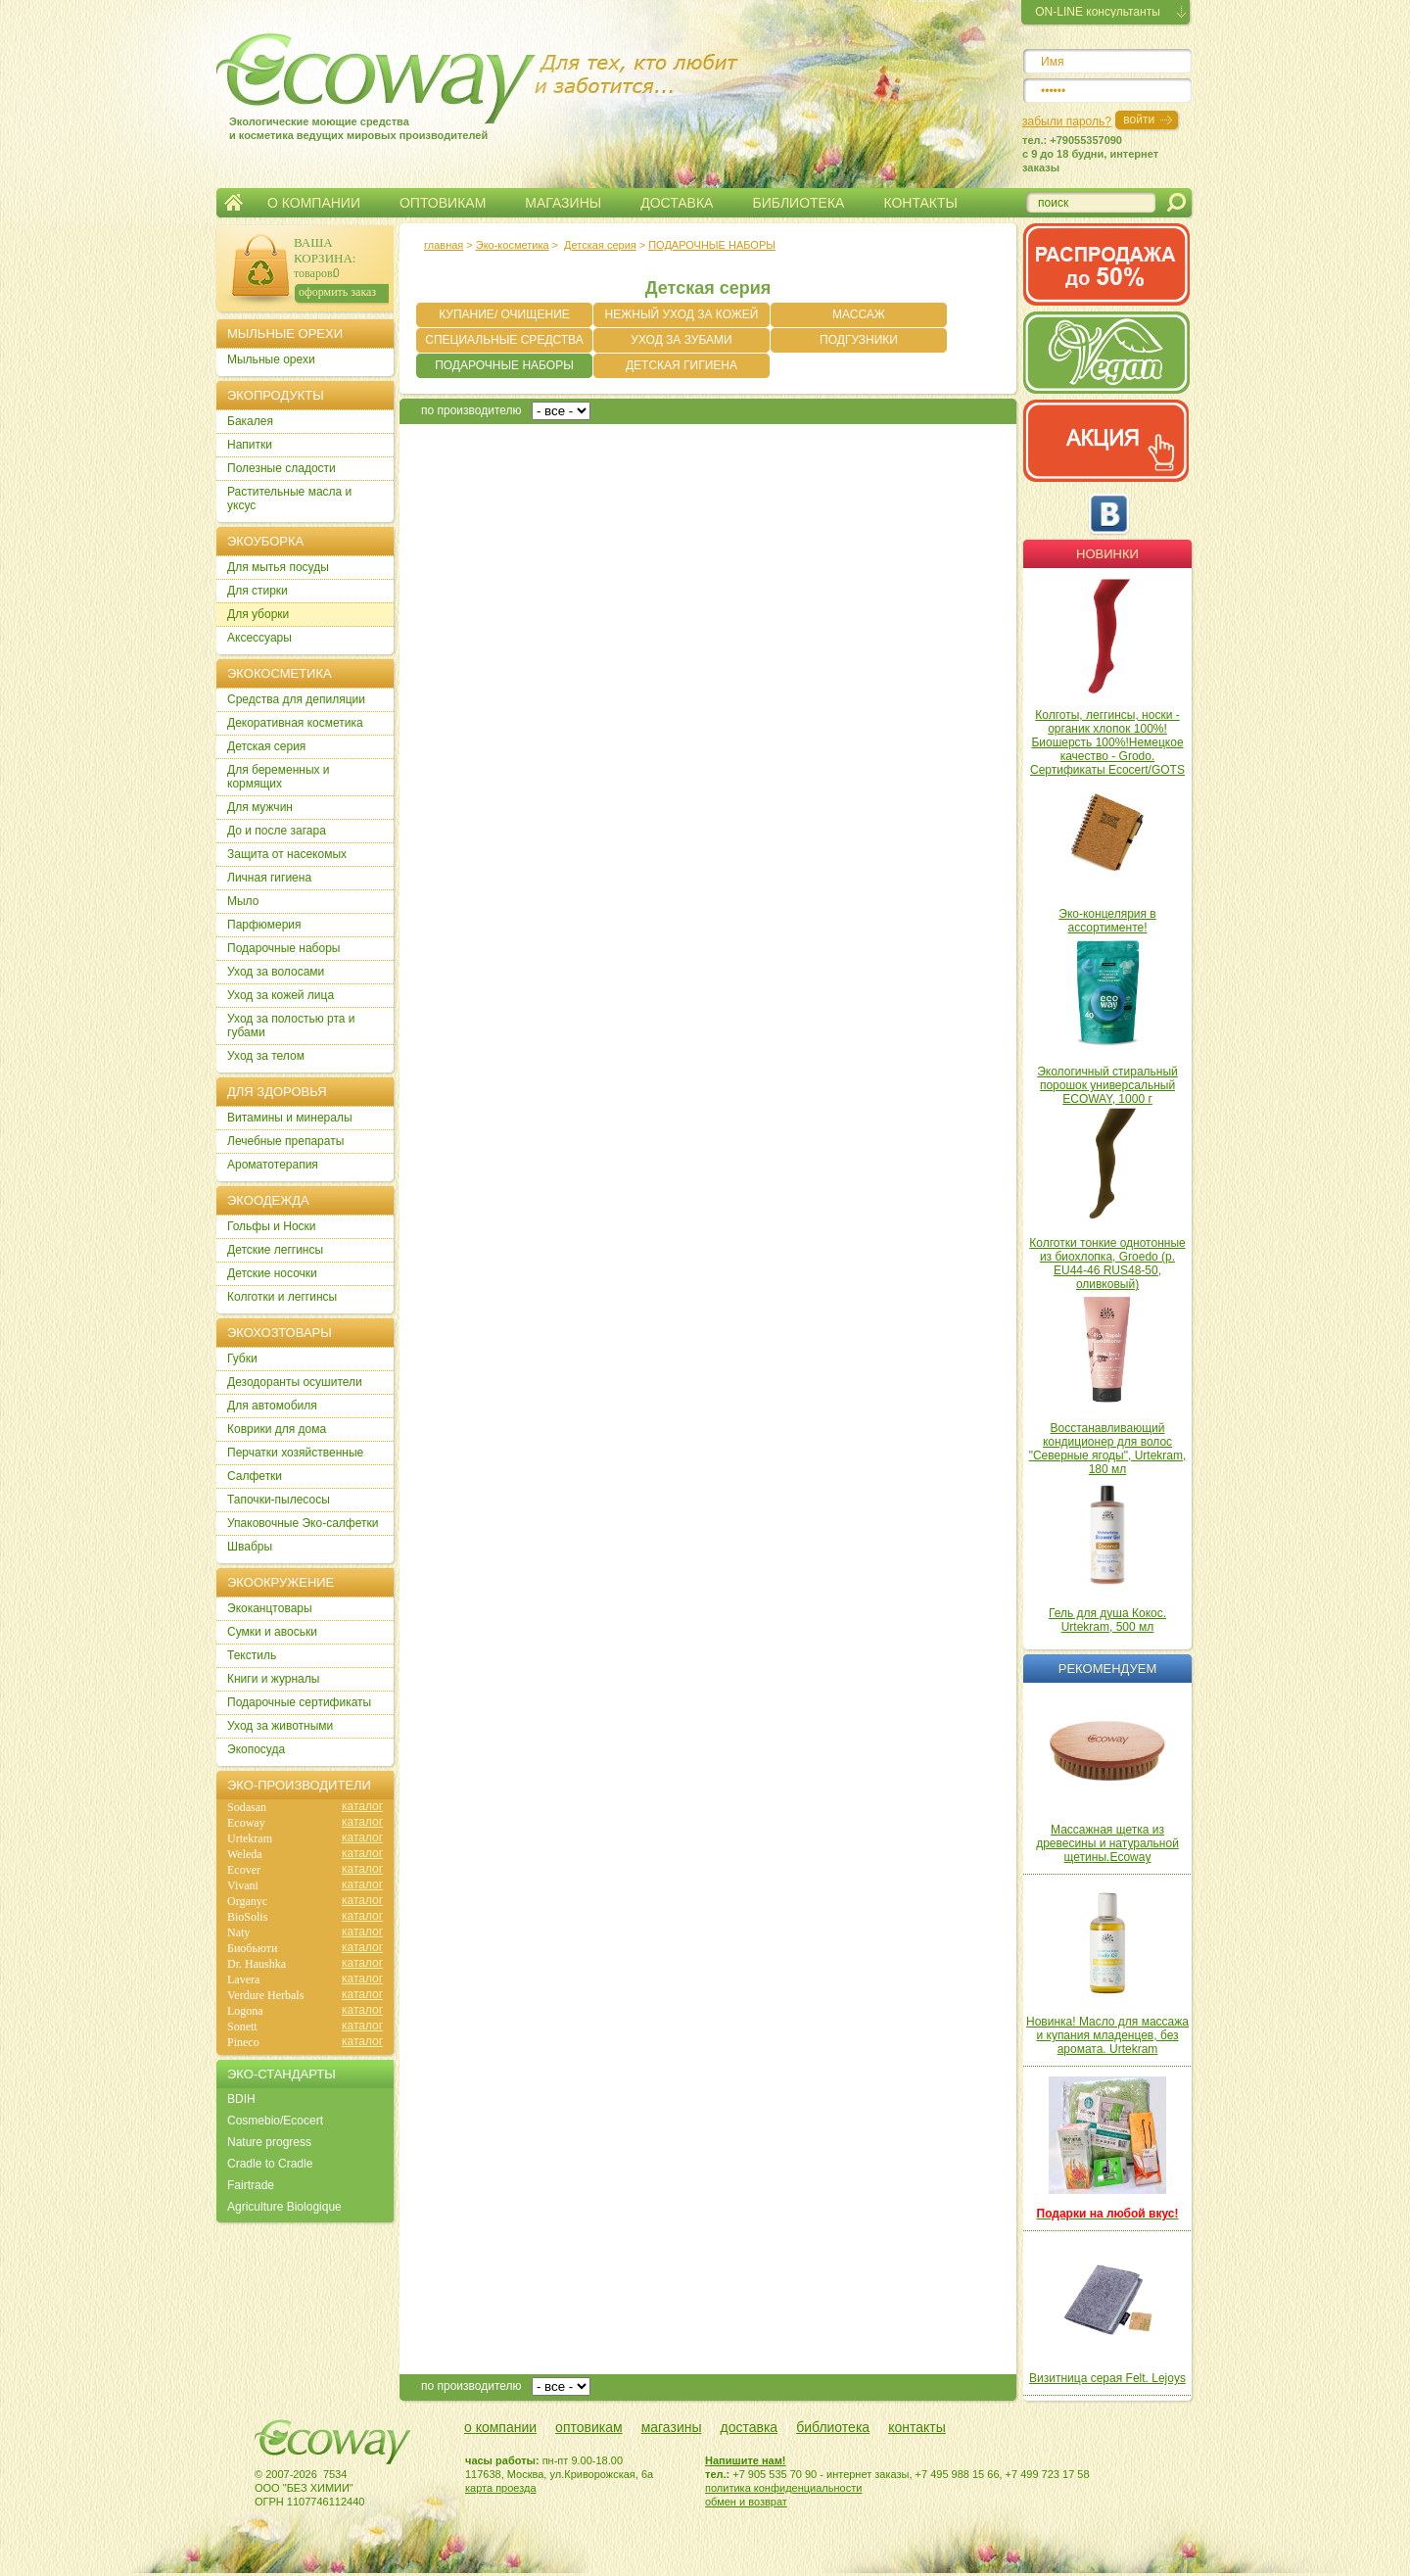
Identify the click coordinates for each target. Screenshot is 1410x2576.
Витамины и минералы (289, 1117)
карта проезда (501, 2488)
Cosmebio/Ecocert (275, 2120)
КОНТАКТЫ (920, 203)
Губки (242, 1358)
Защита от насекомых (287, 854)
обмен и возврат (746, 2501)
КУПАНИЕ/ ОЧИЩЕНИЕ (504, 314)
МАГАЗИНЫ (563, 203)
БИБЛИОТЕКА (798, 203)
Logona (245, 2011)
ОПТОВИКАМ (443, 203)
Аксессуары (259, 637)
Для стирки (257, 590)
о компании (500, 2427)
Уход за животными (280, 1726)
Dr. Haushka (256, 1964)
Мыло (242, 901)
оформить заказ (337, 292)
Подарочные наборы (283, 948)
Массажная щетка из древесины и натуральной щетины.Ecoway (1107, 1843)
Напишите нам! (745, 2460)
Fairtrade (250, 2185)
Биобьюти (252, 1948)
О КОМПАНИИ (313, 203)
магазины (671, 2427)
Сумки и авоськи (272, 1632)
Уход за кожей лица (280, 995)
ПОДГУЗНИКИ (859, 340)
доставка (749, 2427)
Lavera (243, 1979)
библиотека (833, 2427)
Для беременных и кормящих (278, 776)
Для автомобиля (272, 1405)
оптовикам (589, 2427)
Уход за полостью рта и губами (291, 1025)
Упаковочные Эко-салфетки (302, 1523)
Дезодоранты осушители (294, 1382)
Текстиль (251, 1655)
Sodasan (246, 1807)
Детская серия (600, 245)
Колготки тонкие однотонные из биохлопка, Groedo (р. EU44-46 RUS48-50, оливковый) (1107, 1263)
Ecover (243, 1870)
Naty (238, 1932)
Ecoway (246, 1823)
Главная (233, 202)
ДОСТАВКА (676, 203)
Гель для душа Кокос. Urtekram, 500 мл (1107, 1620)
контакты (917, 2427)
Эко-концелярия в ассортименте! (1106, 920)
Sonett (242, 2026)
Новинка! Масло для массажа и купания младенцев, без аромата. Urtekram (1107, 2035)
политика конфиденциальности (783, 2488)
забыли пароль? (1066, 121)
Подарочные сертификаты (299, 1702)
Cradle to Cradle (269, 2164)
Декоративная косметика (295, 723)
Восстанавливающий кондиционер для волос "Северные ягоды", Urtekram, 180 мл (1108, 1448)
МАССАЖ (858, 314)
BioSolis (247, 1917)
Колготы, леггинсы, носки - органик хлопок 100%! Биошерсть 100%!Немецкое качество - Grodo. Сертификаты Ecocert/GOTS (1107, 742)
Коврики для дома (276, 1429)
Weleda (244, 1854)
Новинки (1107, 554)
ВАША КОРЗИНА (323, 250)
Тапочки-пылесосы (278, 1499)
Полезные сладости (281, 468)
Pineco (243, 2042)
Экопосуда (256, 1749)
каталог (362, 1806)
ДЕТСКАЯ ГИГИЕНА (681, 365)
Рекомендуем (1107, 1668)
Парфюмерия (264, 924)
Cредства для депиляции (296, 699)
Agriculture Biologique (284, 2207)
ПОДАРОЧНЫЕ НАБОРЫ (712, 245)
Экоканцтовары (269, 1608)
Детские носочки (272, 1273)
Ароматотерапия (272, 1164)
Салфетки (254, 1476)
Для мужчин (260, 807)
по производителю (471, 410)
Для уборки (258, 614)
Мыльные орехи (271, 359)
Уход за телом (266, 1056)
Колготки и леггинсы (282, 1297)
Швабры (249, 1546)
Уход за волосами (275, 971)
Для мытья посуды (278, 567)
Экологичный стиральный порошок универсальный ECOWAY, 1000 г (1107, 1085)
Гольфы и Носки (271, 1226)
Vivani (242, 1885)
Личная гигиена (269, 877)
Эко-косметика (512, 245)
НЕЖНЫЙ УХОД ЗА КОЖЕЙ (682, 314)
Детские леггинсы (275, 1250)
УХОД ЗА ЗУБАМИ (681, 340)
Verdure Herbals (265, 1995)
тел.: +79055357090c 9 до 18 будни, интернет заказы (1090, 153)
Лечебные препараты (285, 1141)
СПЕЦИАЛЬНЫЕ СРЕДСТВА (504, 340)
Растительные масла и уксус (289, 498)
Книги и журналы (273, 1679)
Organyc (247, 1901)
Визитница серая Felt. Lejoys (1107, 2378)
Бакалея (250, 421)
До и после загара (276, 830)
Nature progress (269, 2142)
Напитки (249, 445)
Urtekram (249, 1838)
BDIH (241, 2099)
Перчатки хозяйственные (295, 1452)
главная (443, 245)
